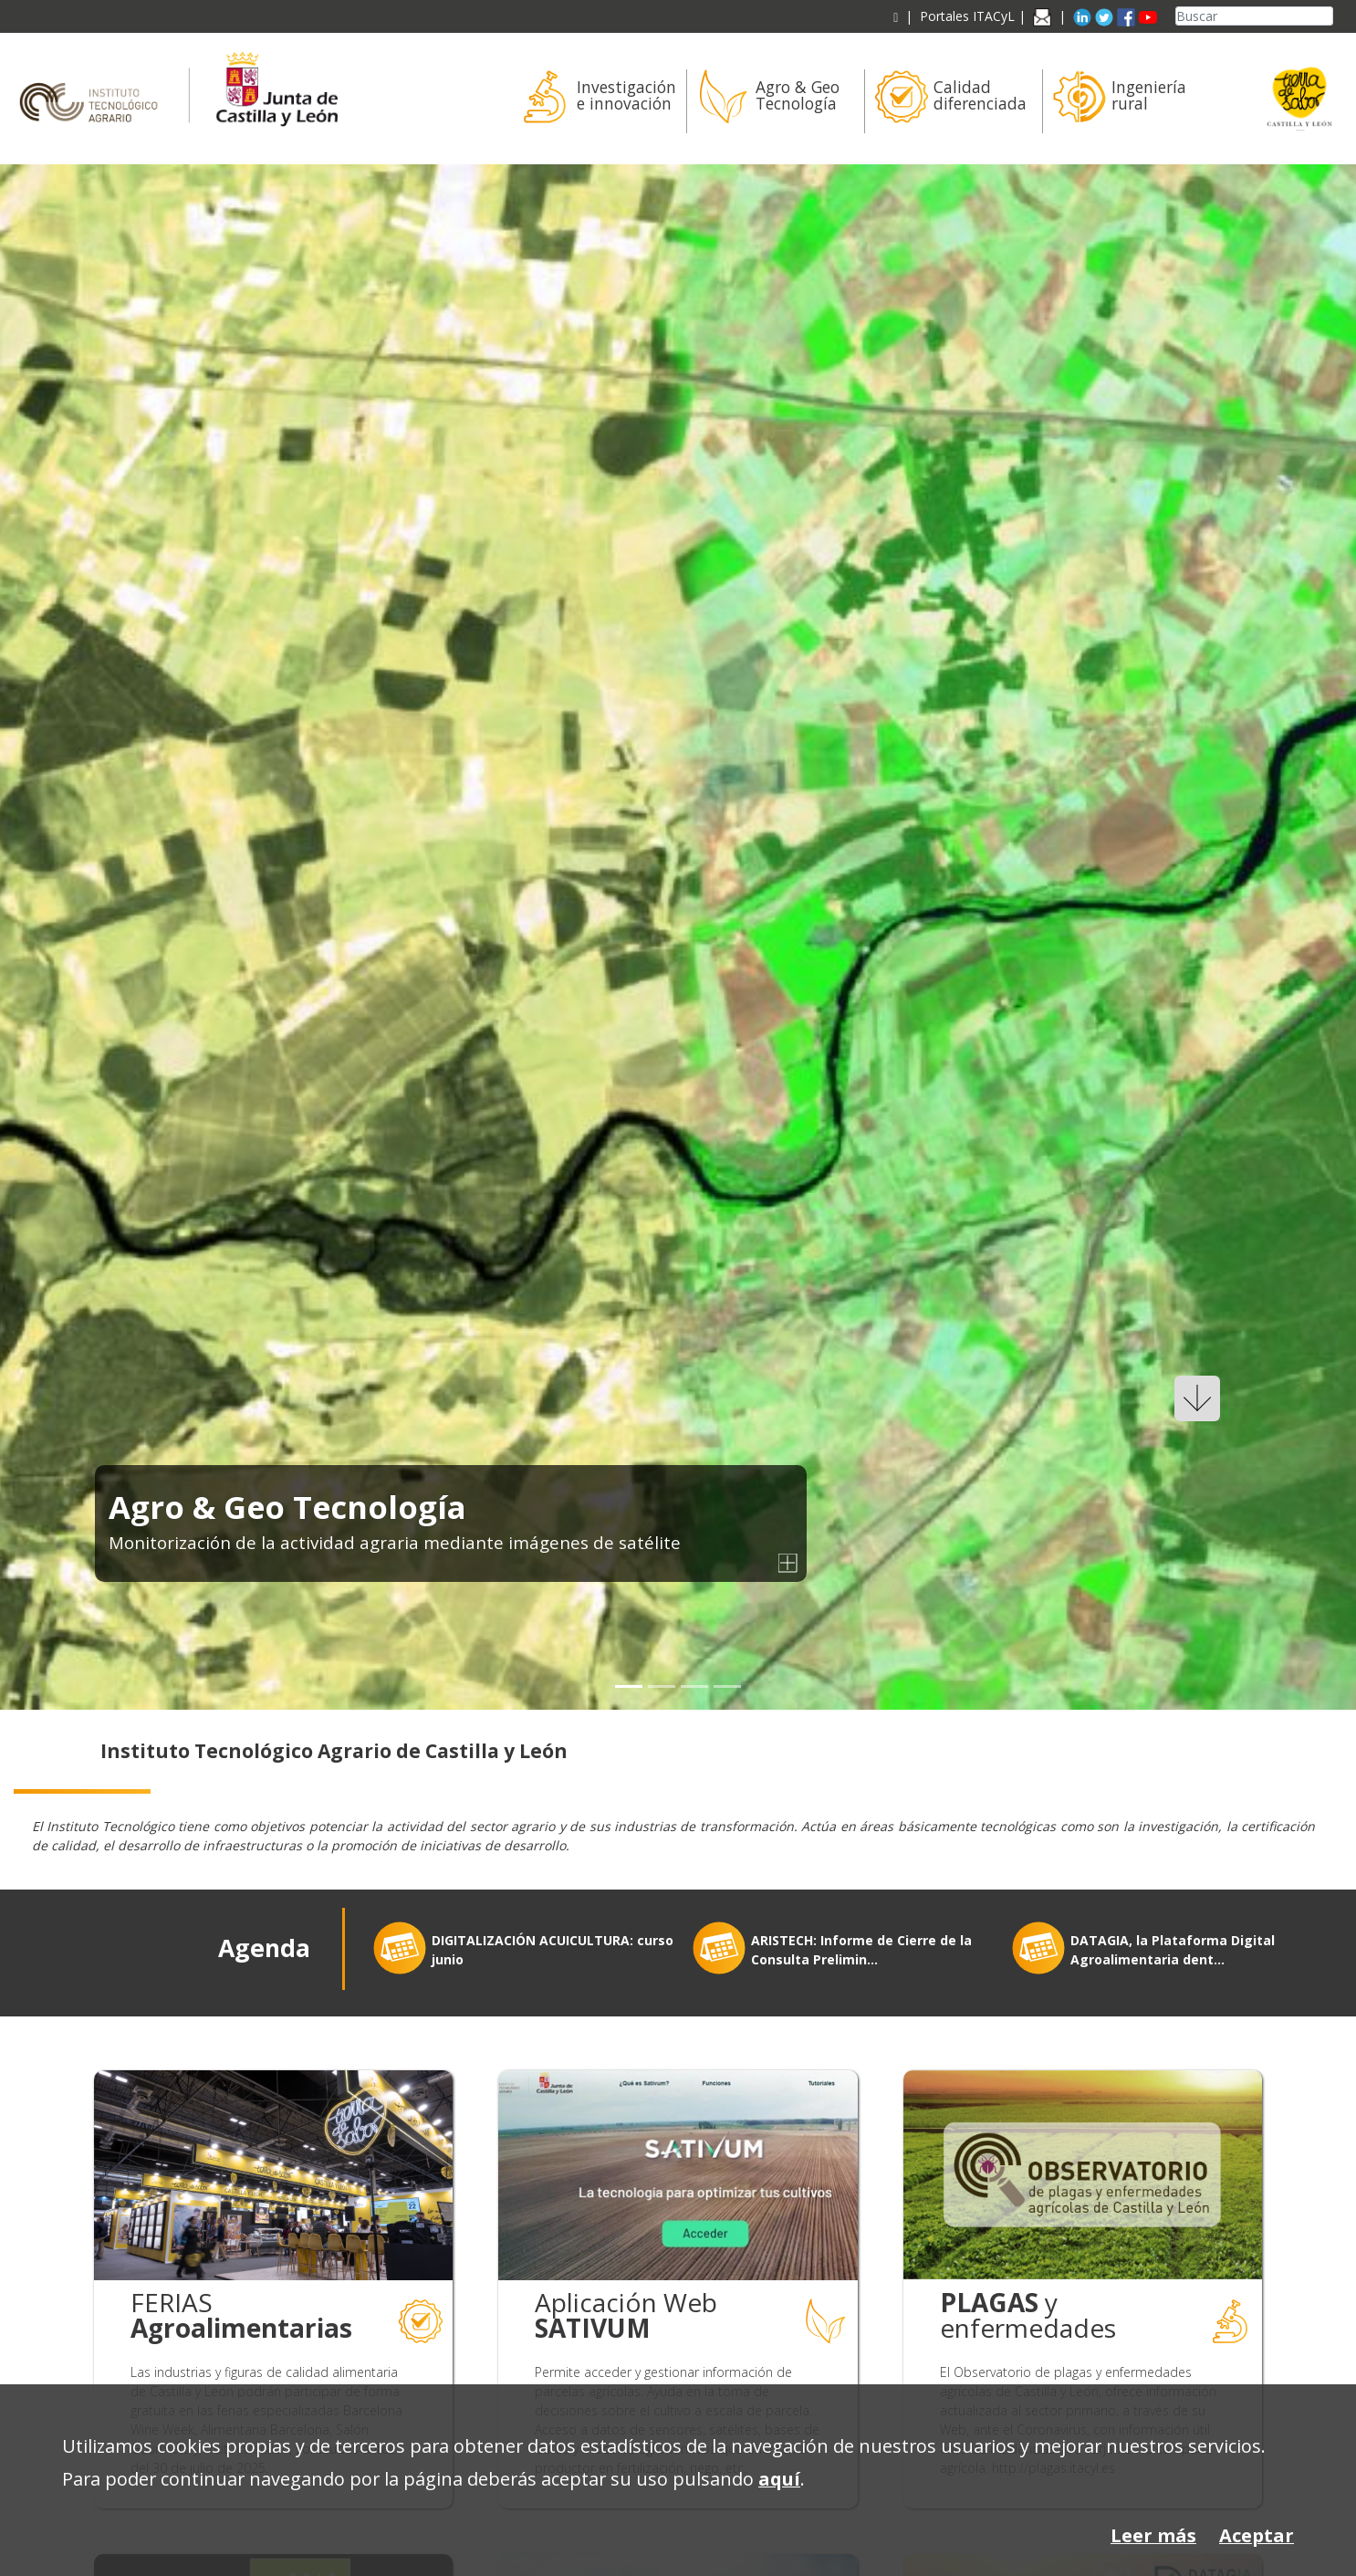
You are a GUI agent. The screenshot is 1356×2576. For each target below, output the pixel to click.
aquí (779, 2478)
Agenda (264, 1948)
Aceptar (1256, 2535)
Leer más (1153, 2535)
